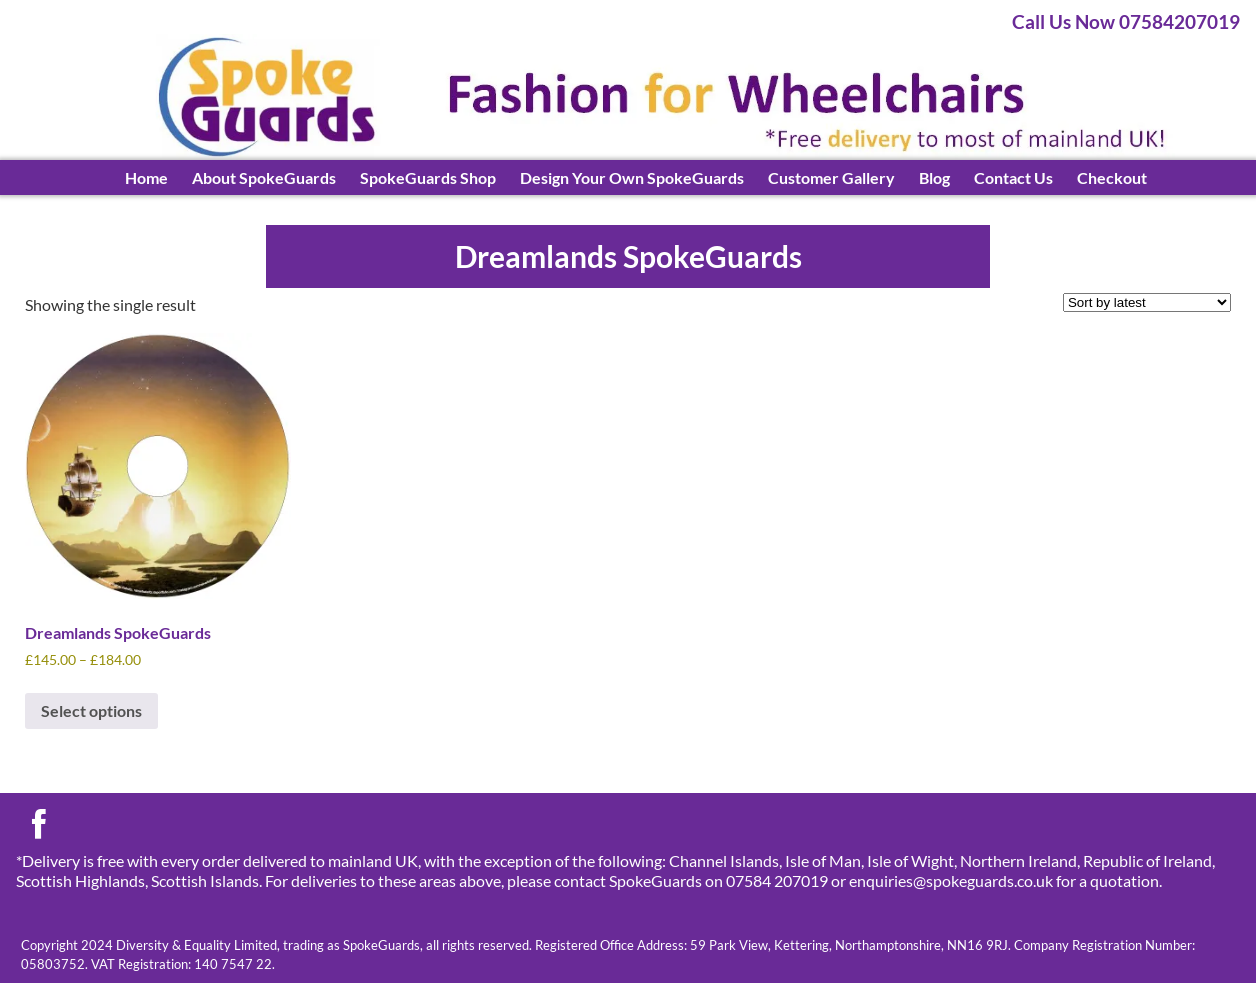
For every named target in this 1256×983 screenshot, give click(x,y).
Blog (934, 177)
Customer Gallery (831, 177)
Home (146, 177)
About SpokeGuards (264, 177)
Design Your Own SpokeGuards (632, 177)
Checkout (1112, 177)
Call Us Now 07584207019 (1126, 21)
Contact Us (1013, 177)
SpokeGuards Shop (428, 177)
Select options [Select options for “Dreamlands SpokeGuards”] (91, 710)
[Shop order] (1147, 302)
